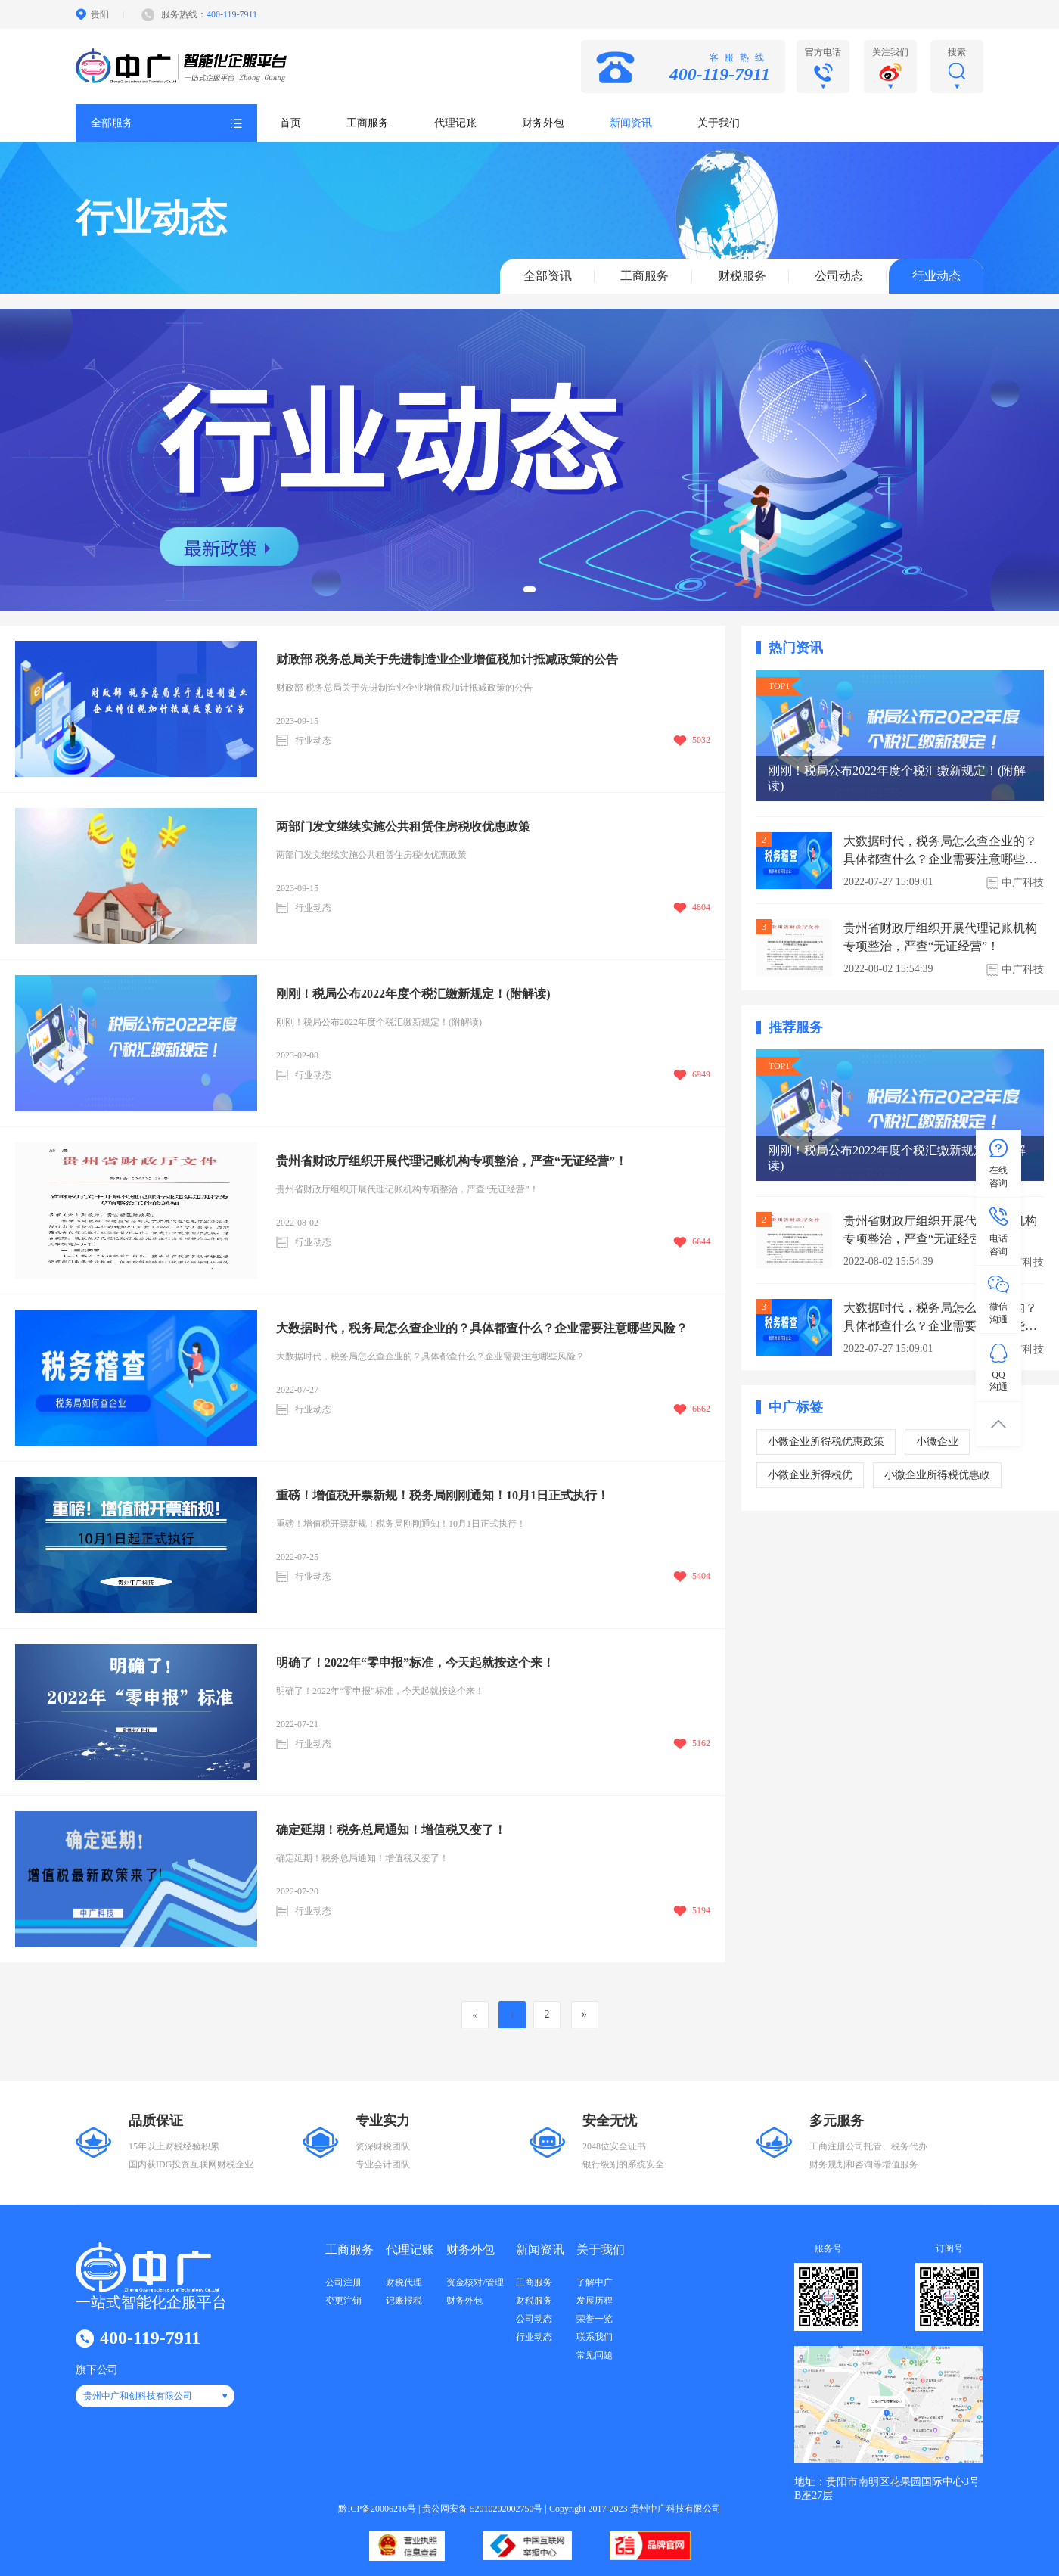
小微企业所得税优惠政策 (826, 1441)
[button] (529, 589)
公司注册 (343, 2282)
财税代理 (404, 2282)
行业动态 (936, 275)
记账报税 (404, 2300)
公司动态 (839, 275)
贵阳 (100, 14)
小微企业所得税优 (810, 1475)
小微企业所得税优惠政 (937, 1475)
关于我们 (718, 123)
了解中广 (594, 2282)
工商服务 (367, 123)
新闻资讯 (631, 123)
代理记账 (455, 123)
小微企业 (937, 1441)
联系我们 (594, 2337)
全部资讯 (547, 275)
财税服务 (742, 275)
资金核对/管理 (474, 2282)
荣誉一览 (594, 2318)
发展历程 (594, 2300)
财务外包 (543, 123)
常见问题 (594, 2355)
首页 (290, 123)
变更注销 (343, 2300)
